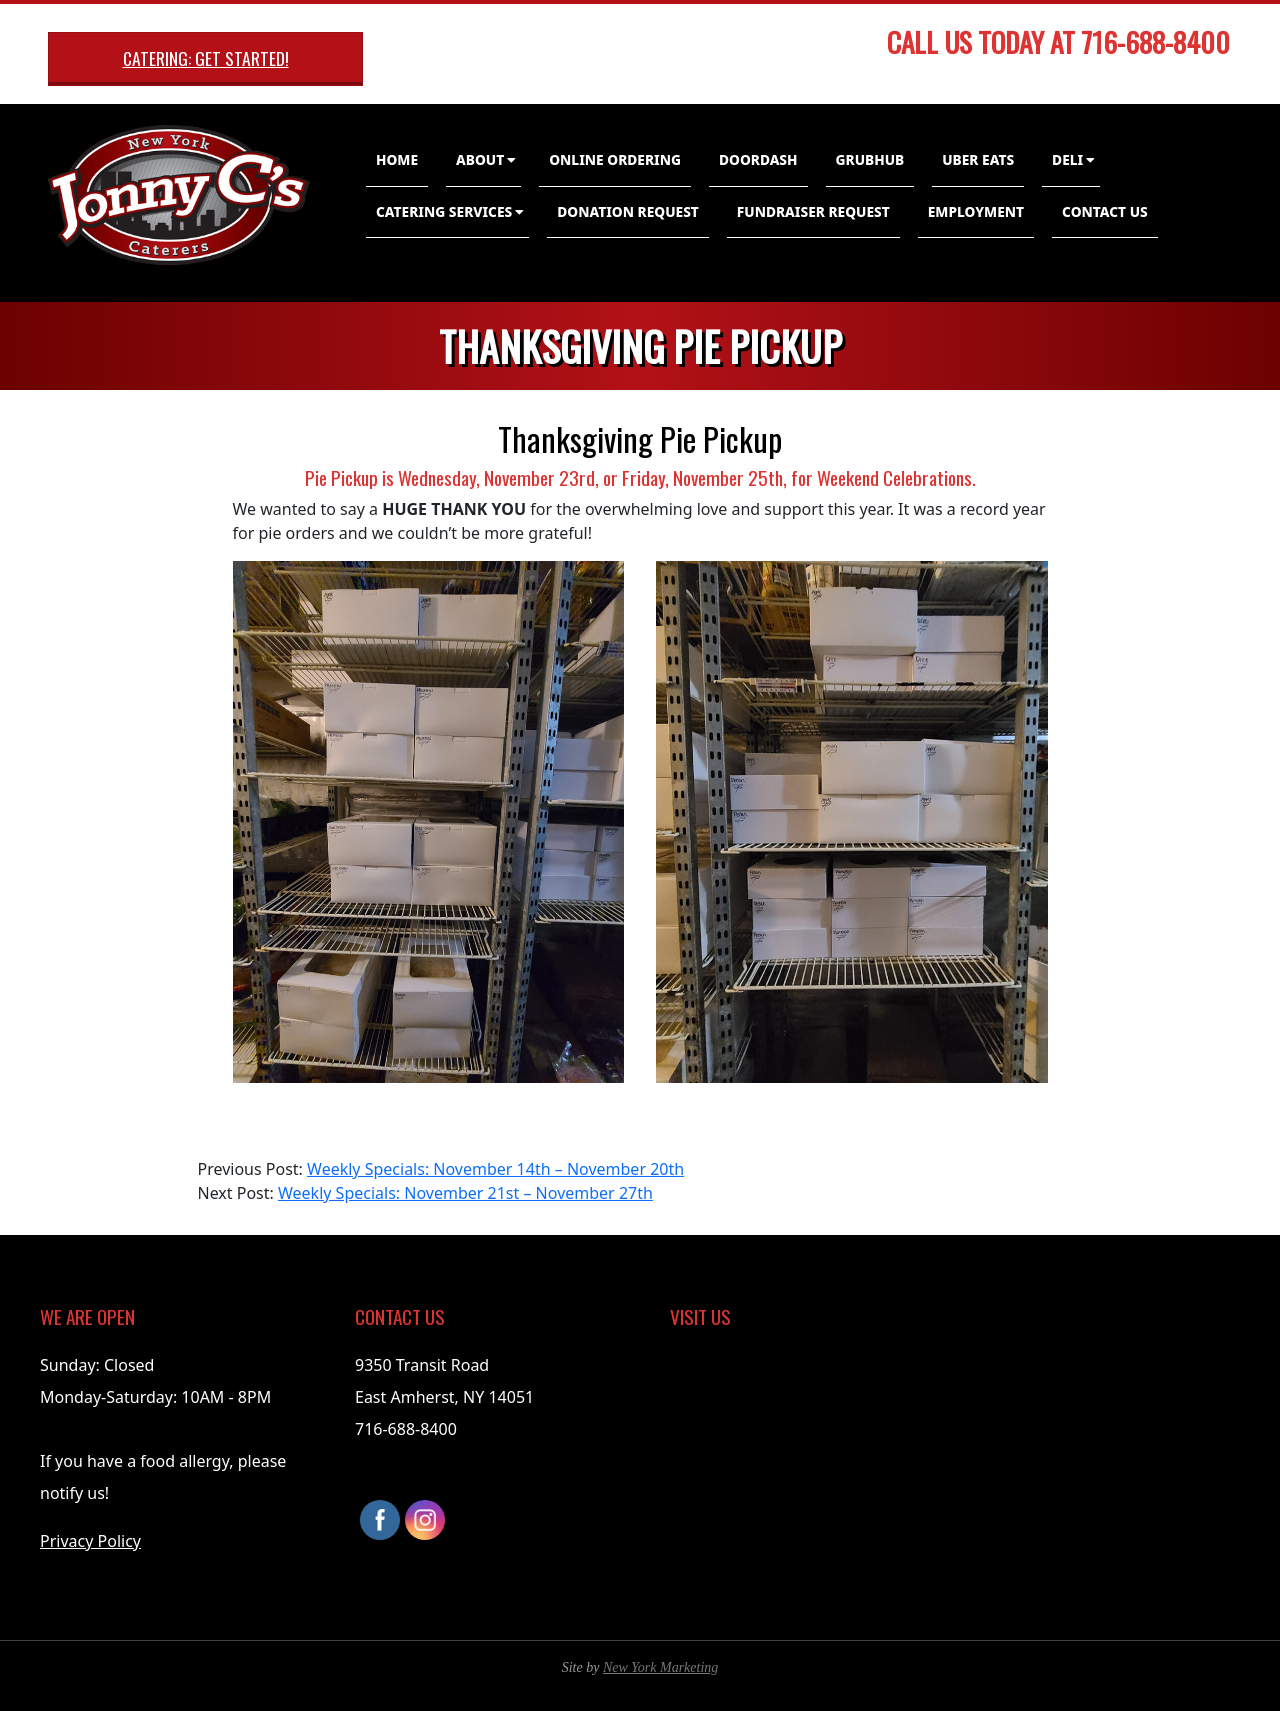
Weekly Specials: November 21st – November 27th (465, 1193)
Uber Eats (978, 159)
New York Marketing (660, 1667)
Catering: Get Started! (206, 58)
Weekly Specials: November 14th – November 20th (495, 1169)
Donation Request (628, 211)
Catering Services (444, 211)
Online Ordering (615, 159)
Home (397, 159)
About (480, 159)
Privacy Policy (90, 1541)
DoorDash (758, 159)
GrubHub (870, 159)
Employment (976, 211)
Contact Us (1105, 211)
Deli (1067, 159)
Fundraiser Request (813, 211)
